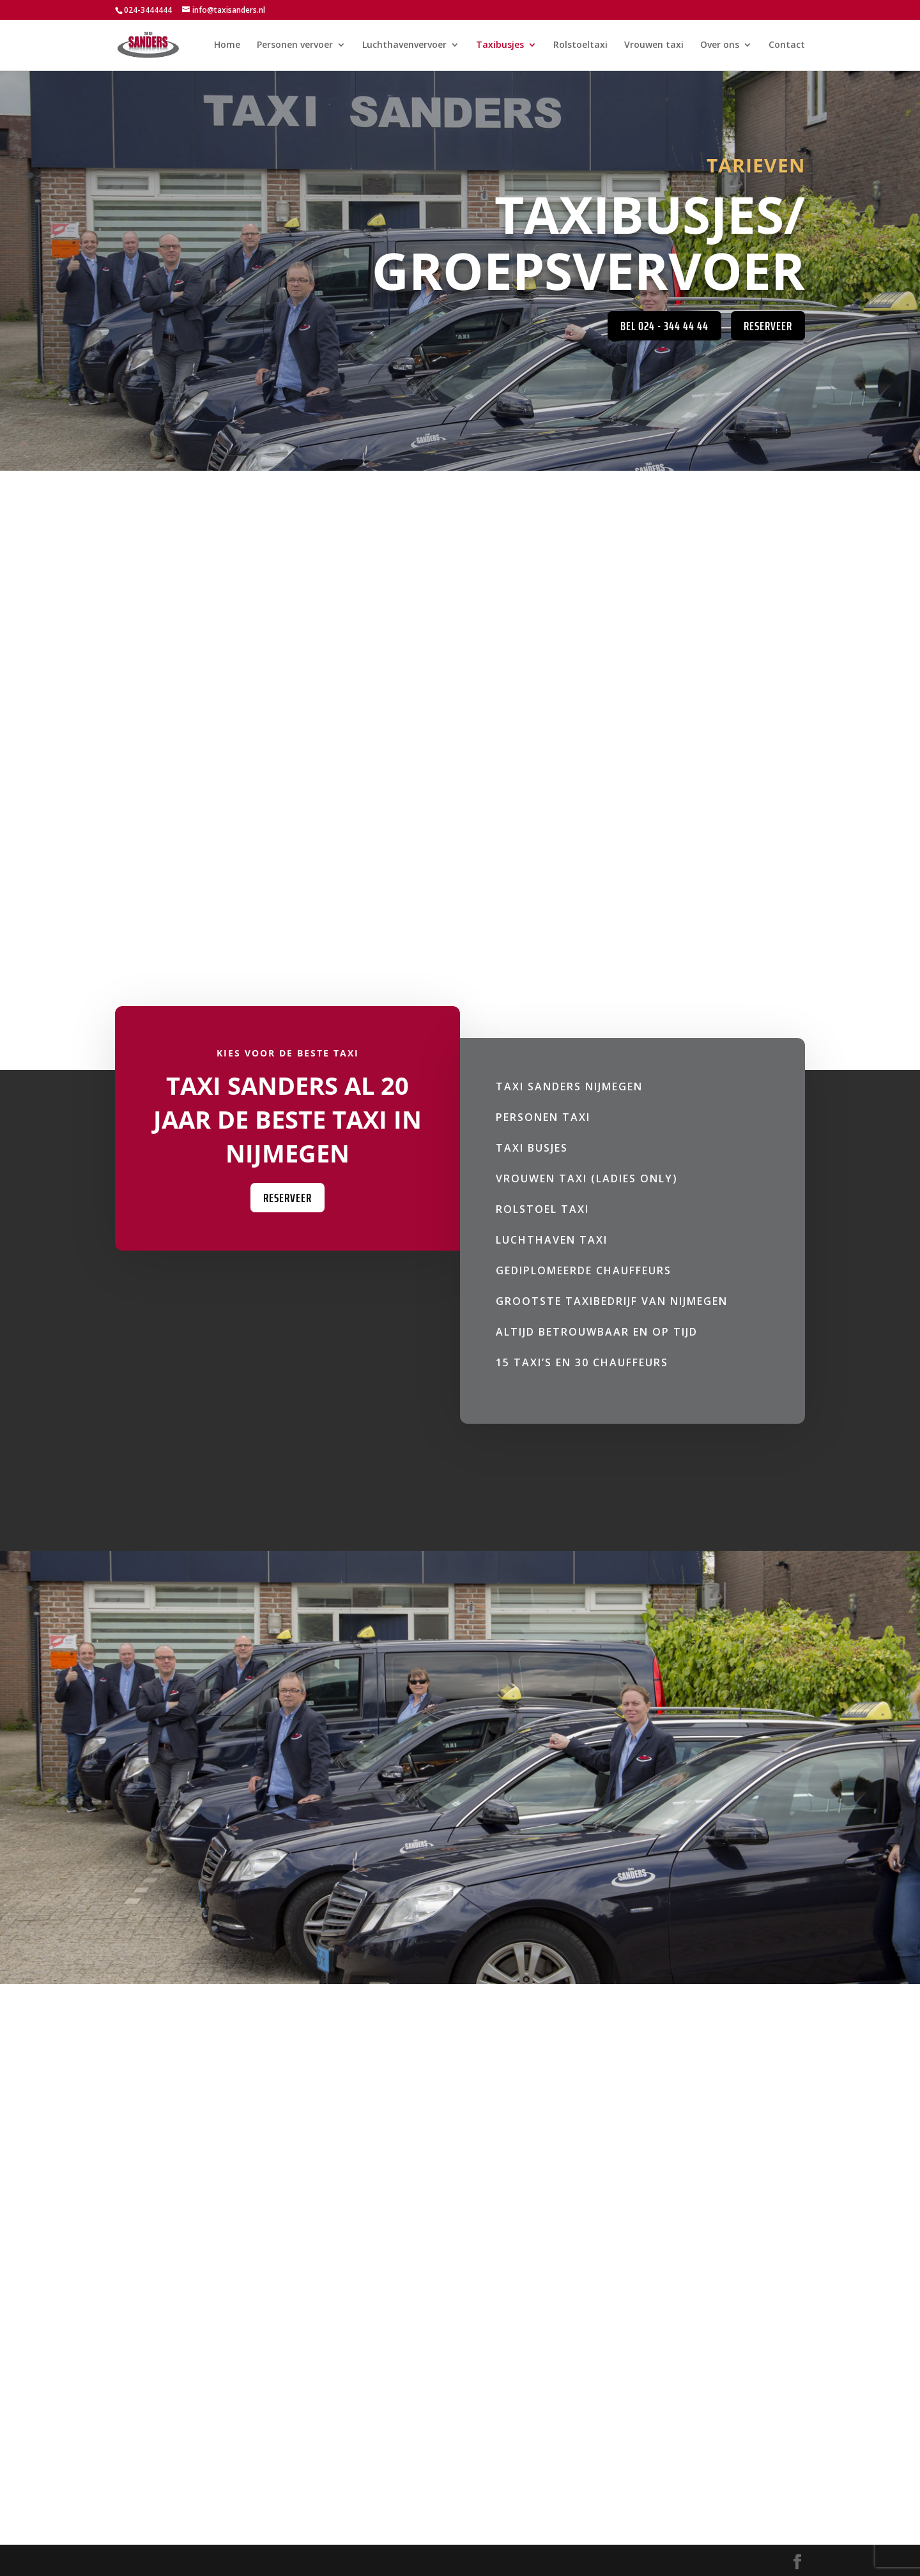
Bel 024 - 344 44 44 (664, 326)
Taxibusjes (500, 45)
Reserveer (768, 326)
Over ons (719, 45)
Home (227, 45)
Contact (787, 45)
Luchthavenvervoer (404, 45)
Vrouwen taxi (654, 45)
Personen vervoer (295, 45)
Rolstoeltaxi (580, 45)
